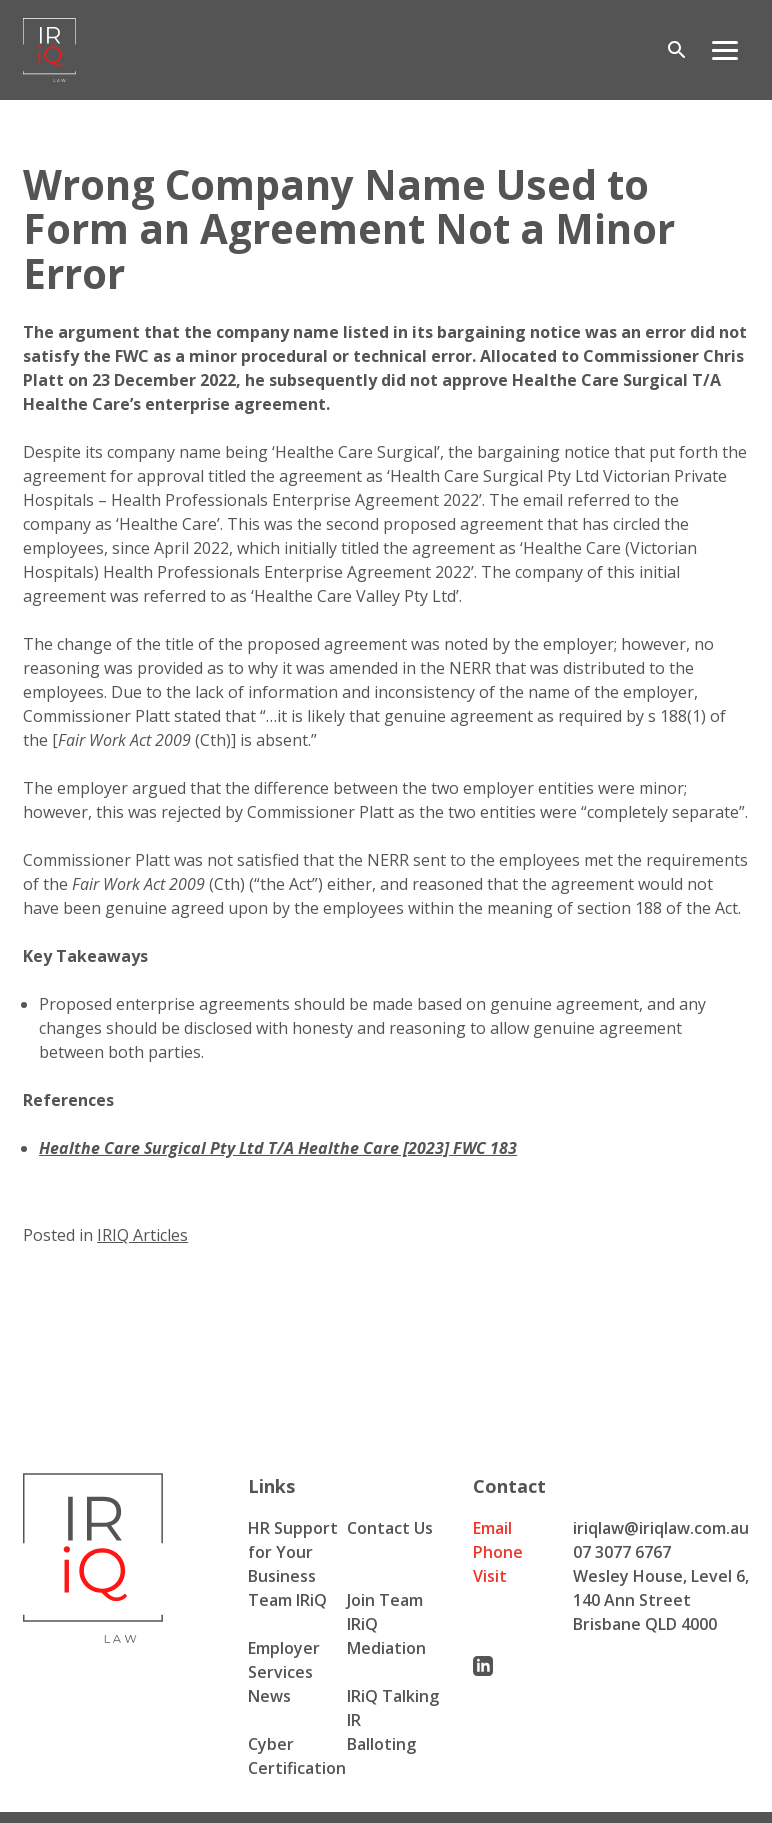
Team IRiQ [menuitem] (287, 1600)
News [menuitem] (269, 1696)
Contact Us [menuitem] (390, 1528)
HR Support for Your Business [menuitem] (293, 1552)
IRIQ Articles (142, 1235)
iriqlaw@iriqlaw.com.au (661, 1528)
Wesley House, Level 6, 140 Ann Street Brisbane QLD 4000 (661, 1600)
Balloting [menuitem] (381, 1744)
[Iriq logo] (49, 50)
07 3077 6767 (622, 1552)
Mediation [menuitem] (386, 1648)
